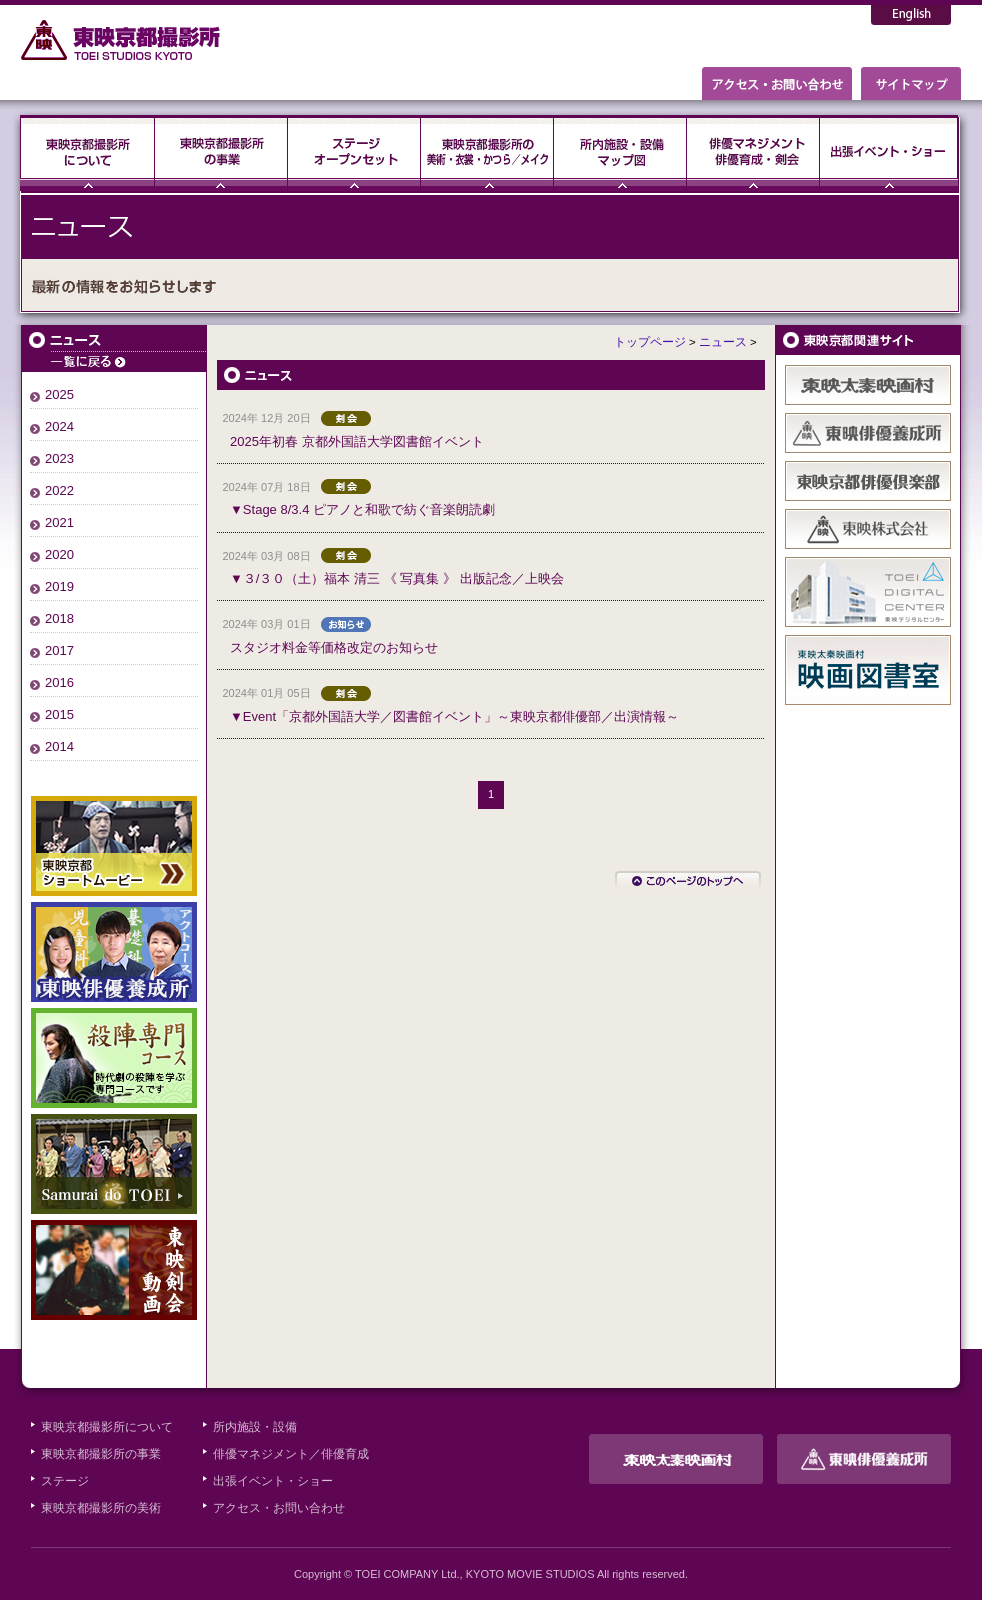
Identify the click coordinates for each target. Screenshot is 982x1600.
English (911, 15)
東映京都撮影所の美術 (101, 1508)
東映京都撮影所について (87, 153)
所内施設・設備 (255, 1427)
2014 (59, 746)
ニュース (114, 348)
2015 (59, 714)
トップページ (650, 342)
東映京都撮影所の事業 (221, 153)
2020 (59, 554)
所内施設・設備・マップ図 (620, 153)
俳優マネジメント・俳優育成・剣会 (753, 153)
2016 (59, 682)
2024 (59, 426)
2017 (59, 650)
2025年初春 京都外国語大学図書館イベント (357, 441)
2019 (59, 586)
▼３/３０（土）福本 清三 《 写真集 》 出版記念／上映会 (397, 578)
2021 (59, 522)
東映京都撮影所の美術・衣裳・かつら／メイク (487, 153)
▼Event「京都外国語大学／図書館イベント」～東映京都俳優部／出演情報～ (454, 716)
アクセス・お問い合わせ (279, 1508)
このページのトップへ (688, 881)
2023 (59, 458)
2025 (59, 394)
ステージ (354, 153)
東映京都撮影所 (121, 40)
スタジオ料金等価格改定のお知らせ (334, 647)
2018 (59, 618)
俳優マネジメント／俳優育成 (291, 1454)
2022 (59, 490)
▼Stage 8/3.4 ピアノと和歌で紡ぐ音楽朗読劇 (362, 509)
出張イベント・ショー (889, 153)
